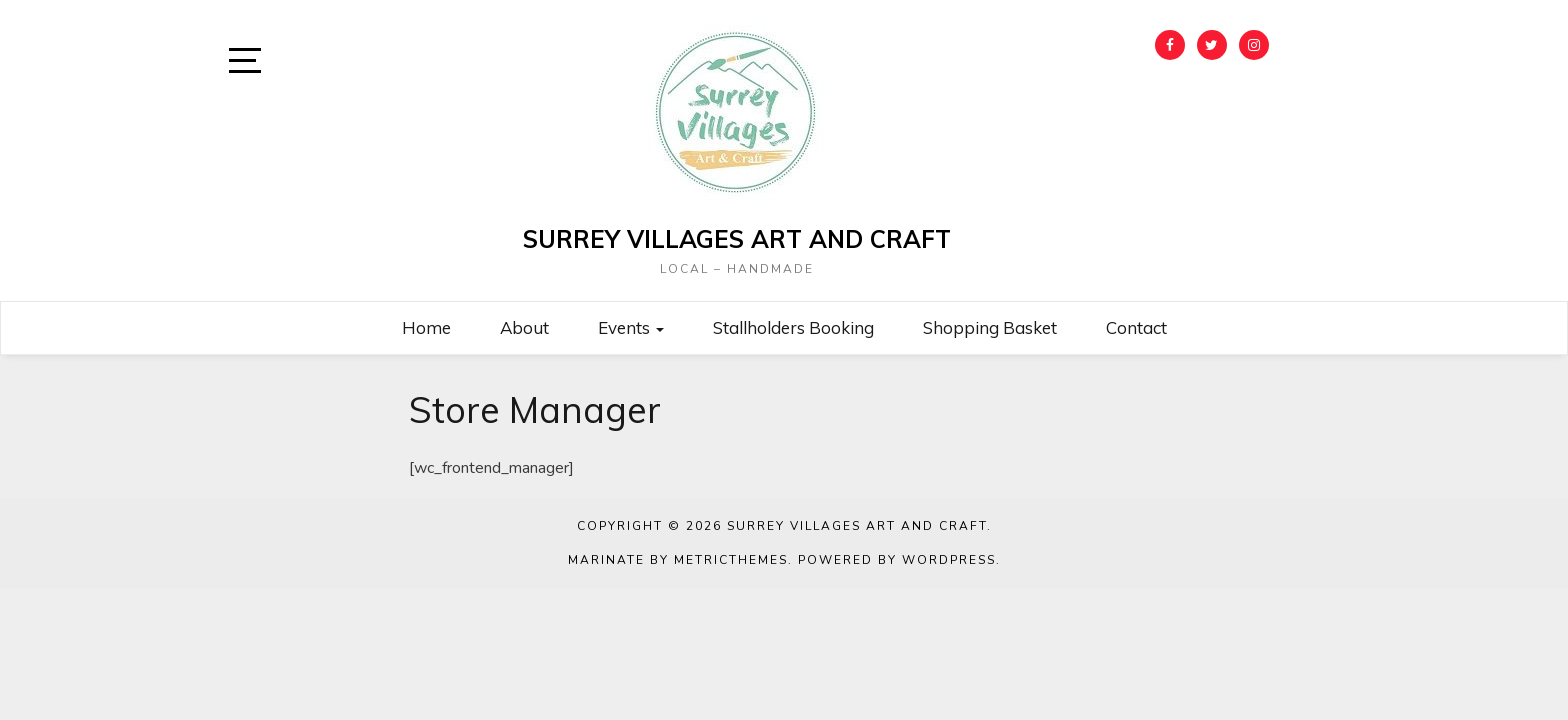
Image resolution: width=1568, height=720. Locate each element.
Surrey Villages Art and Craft (737, 239)
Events (631, 327)
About (524, 327)
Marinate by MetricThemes (678, 560)
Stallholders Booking (793, 327)
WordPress (949, 560)
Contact (1136, 327)
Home (426, 327)
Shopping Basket (990, 327)
